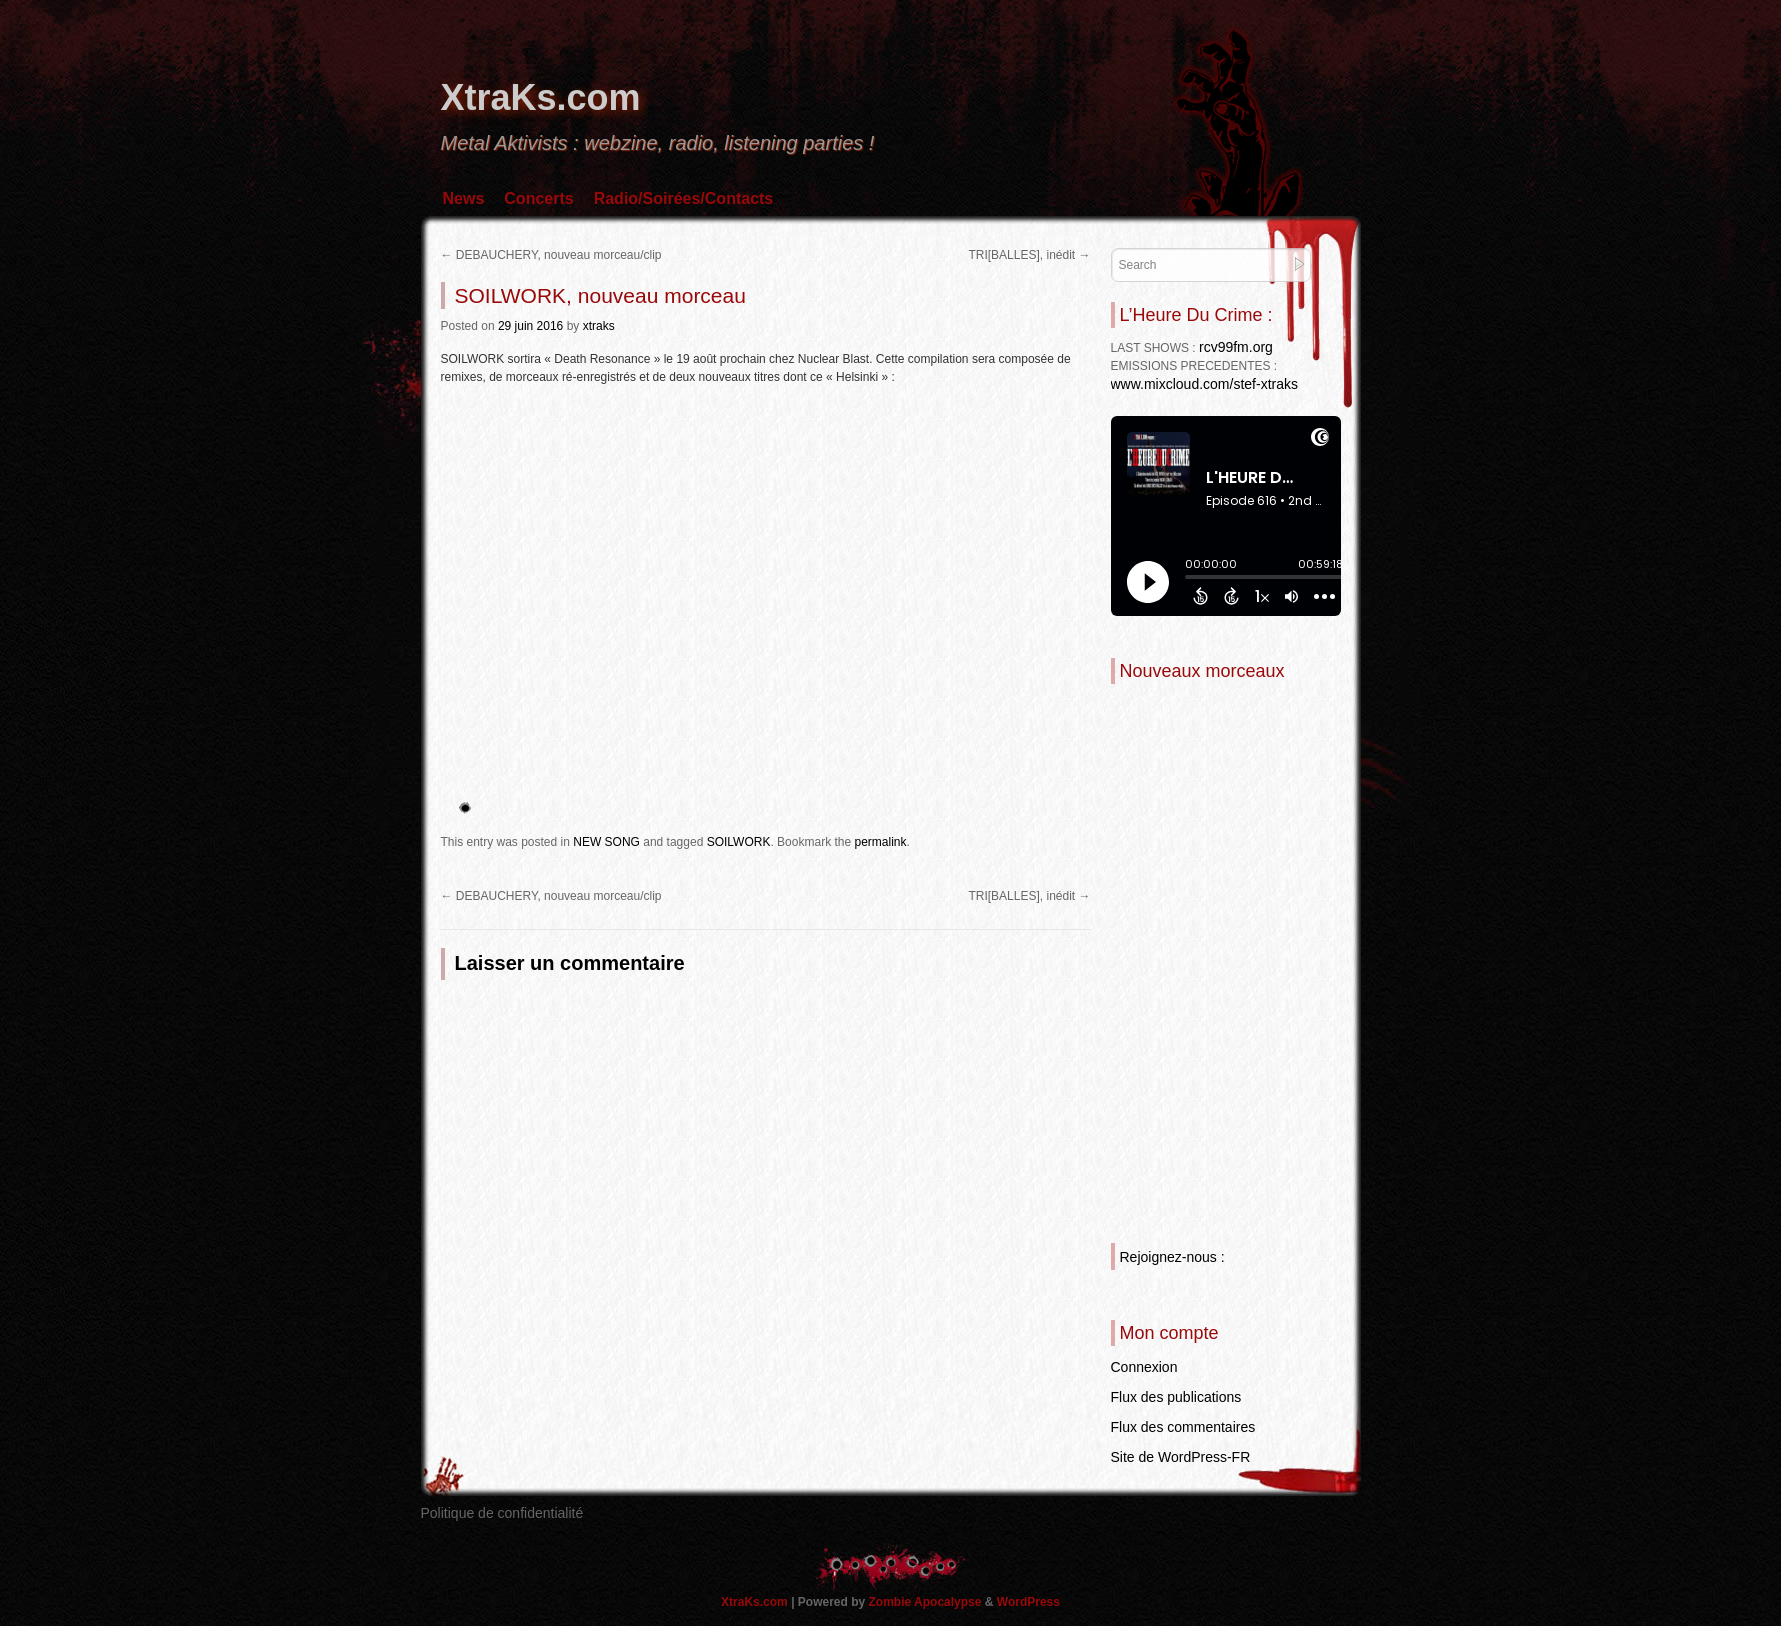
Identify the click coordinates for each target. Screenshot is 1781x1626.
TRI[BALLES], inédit (1029, 255)
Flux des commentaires (1183, 1427)
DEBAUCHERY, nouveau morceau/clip (551, 255)
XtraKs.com (541, 97)
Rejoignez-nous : (1172, 1257)
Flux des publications (1176, 1397)
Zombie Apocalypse (927, 1602)
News (464, 198)
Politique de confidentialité (502, 1513)
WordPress (1028, 1602)
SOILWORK (739, 842)
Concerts (538, 198)
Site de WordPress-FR (1181, 1457)
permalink (880, 842)
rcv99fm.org (1236, 347)
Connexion (1144, 1367)
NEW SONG (606, 842)
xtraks (599, 326)
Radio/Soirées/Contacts (684, 198)
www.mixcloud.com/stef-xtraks (1204, 384)
